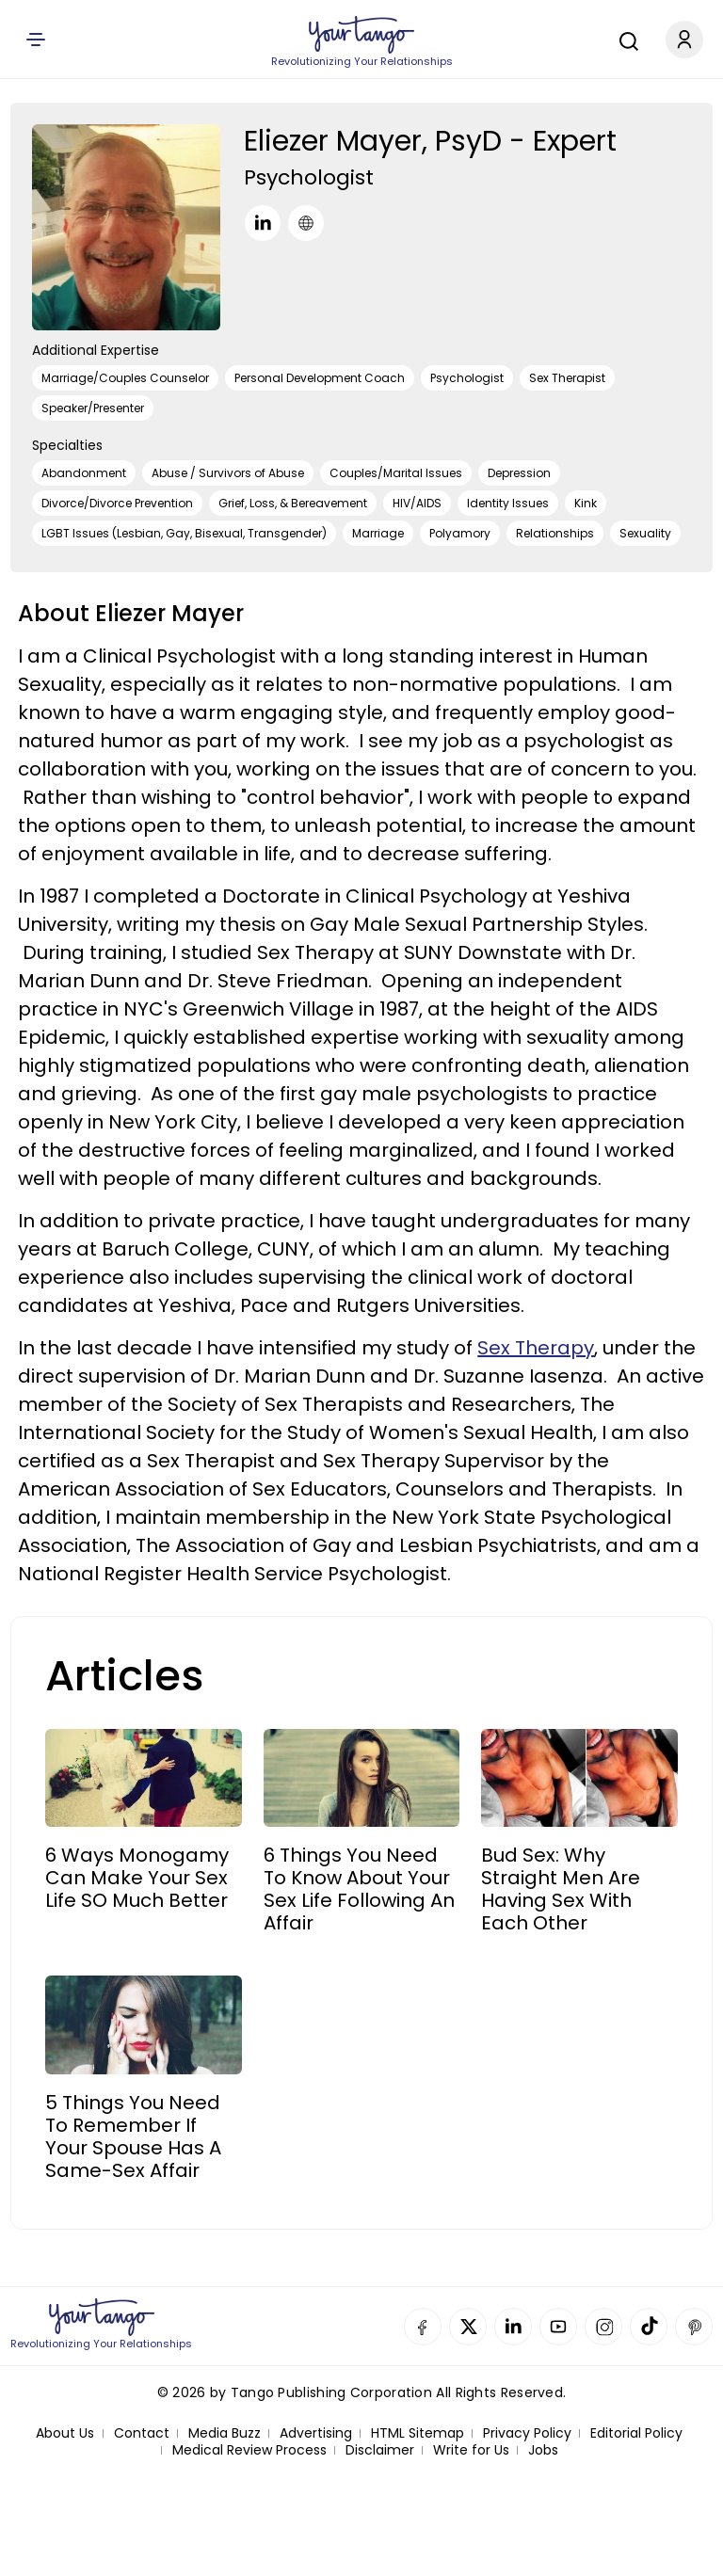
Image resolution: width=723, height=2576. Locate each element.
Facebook (423, 2326)
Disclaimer (379, 2450)
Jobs (543, 2450)
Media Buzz (224, 2433)
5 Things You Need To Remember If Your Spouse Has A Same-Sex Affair (133, 2136)
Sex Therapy (535, 1348)
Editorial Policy (636, 2433)
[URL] (306, 223)
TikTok (648, 2326)
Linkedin (513, 2326)
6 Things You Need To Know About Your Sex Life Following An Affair (359, 1889)
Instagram (603, 2326)
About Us (65, 2433)
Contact (141, 2433)
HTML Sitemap (417, 2433)
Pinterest (694, 2326)
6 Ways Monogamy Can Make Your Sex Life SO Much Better (137, 1878)
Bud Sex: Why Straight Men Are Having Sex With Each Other (560, 1889)
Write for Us (471, 2450)
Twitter (468, 2326)
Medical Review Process (249, 2450)
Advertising (316, 2433)
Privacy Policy (527, 2433)
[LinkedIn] (262, 223)
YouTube (558, 2326)
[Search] (624, 38)
